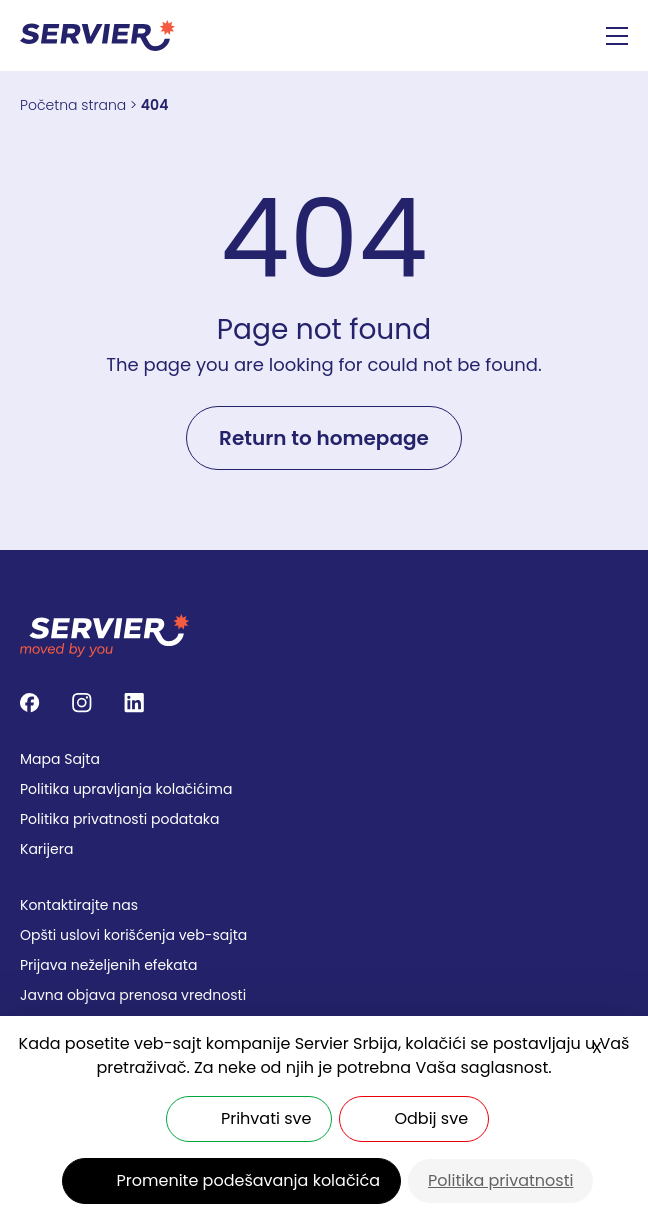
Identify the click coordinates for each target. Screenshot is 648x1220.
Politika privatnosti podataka (120, 819)
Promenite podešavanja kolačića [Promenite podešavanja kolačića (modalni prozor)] (249, 1180)
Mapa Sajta (60, 759)
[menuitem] (324, 759)
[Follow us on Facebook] (30, 703)
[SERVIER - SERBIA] (97, 35)
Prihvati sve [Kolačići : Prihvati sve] (266, 1118)
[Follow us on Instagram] (82, 703)
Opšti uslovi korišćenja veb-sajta (133, 935)
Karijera (46, 849)
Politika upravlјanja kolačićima (126, 789)
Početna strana (73, 105)
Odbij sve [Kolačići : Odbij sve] (431, 1118)
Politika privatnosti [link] (500, 1180)
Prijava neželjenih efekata (108, 965)
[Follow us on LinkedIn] (134, 703)
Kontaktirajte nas (79, 905)
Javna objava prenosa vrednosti (133, 995)
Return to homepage (324, 438)
